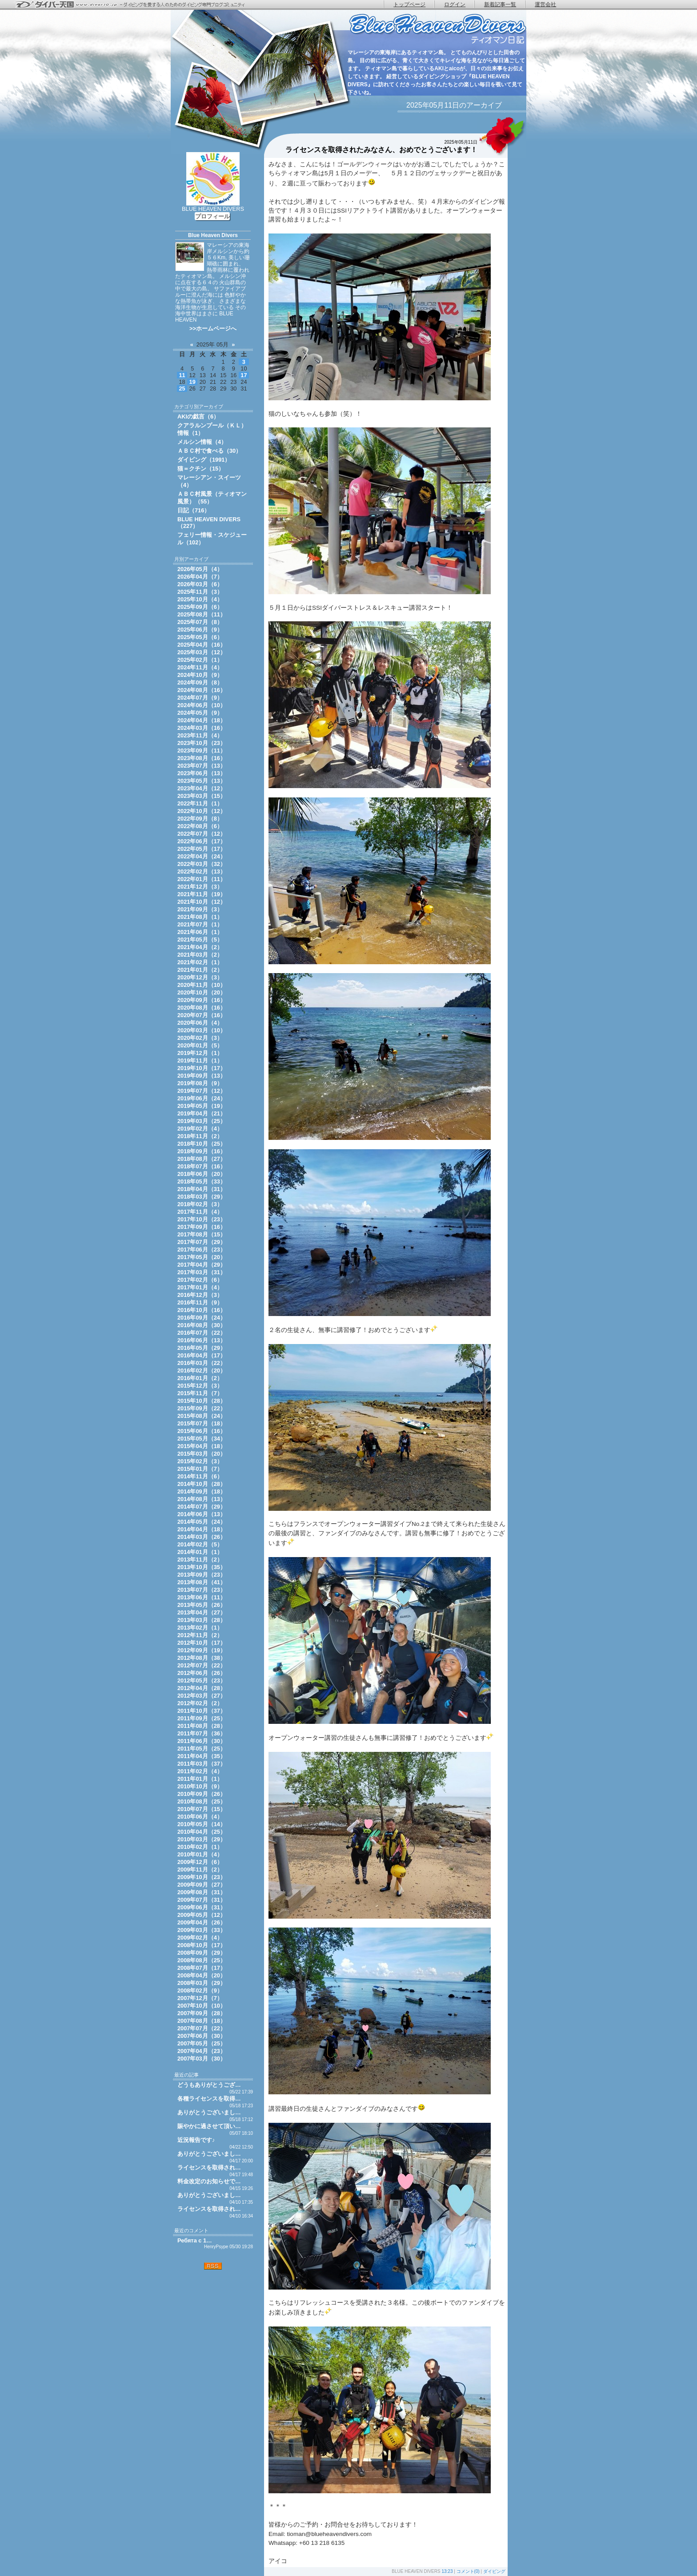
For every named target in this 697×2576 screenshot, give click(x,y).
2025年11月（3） (200, 591)
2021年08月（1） (200, 917)
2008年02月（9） (200, 1990)
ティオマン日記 (437, 29)
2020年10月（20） (201, 992)
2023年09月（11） (201, 750)
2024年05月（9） (200, 712)
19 (192, 381)
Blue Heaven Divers (213, 235)
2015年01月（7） (200, 1468)
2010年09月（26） (201, 1794)
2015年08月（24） (201, 1416)
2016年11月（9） (200, 1302)
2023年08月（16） (201, 758)
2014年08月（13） (201, 1499)
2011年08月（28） (201, 1726)
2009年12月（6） (200, 1862)
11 (182, 375)
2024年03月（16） (201, 727)
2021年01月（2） (200, 969)
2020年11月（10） (201, 985)
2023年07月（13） (201, 765)
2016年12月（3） (200, 1295)
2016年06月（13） (201, 1340)
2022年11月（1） (200, 803)
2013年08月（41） (201, 1582)
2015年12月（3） (200, 1385)
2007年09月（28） (201, 2013)
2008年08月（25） (201, 1960)
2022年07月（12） (201, 833)
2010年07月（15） (201, 1809)
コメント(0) (468, 2571)
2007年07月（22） (201, 2028)
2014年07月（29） (201, 1506)
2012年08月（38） (201, 1657)
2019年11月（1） (200, 1060)
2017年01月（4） (200, 1287)
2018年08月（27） (201, 1158)
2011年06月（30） (201, 1741)
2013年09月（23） (201, 1574)
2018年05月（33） (201, 1181)
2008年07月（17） (201, 1967)
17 (243, 375)
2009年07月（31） (201, 1899)
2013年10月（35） (201, 1567)
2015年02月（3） (200, 1461)
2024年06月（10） (201, 705)
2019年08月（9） (200, 1083)
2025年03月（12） (201, 652)
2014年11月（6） (200, 1476)
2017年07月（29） (201, 1242)
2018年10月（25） (201, 1143)
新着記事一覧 (500, 4)
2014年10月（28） (201, 1484)
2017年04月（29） (201, 1264)
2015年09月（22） (201, 1408)
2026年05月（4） (200, 569)
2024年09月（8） (200, 682)
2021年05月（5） (200, 939)
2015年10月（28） (201, 1400)
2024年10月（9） (200, 675)
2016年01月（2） (200, 1378)
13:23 (447, 2571)
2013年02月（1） (200, 1627)
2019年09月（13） (201, 1075)
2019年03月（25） (201, 1121)
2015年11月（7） (200, 1393)
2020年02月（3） (200, 1037)
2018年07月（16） (201, 1166)
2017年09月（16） (201, 1227)
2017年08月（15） (201, 1234)
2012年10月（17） (201, 1642)
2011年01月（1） (200, 1778)
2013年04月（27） (201, 1612)
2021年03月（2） (200, 954)
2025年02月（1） (200, 659)
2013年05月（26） (201, 1605)
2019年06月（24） (201, 1098)
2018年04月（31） (201, 1189)
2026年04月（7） (200, 576)
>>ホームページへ (212, 328)
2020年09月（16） (201, 1000)
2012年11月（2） (200, 1635)
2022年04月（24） (201, 856)
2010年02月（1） (200, 1846)
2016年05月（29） (201, 1347)
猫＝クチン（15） (200, 468)
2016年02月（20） (201, 1370)
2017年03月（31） (201, 1272)
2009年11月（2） (200, 1869)
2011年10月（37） (201, 1710)
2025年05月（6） (200, 637)
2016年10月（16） (201, 1310)
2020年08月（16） (201, 1007)
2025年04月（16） (201, 644)
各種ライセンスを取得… (209, 2098)
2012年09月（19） (201, 1650)
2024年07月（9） (200, 697)
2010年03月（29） (201, 1839)
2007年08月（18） (201, 2020)
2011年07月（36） (201, 1733)
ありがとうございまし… (209, 2112)
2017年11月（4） (200, 1211)
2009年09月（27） (201, 1884)
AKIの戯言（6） (198, 416)
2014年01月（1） (200, 1552)
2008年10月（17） (201, 1945)
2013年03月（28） (201, 1620)
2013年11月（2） (200, 1559)
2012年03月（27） (201, 1695)
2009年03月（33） (201, 1930)
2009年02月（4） (200, 1937)
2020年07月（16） (201, 1015)
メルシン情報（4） (202, 442)
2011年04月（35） (201, 1756)
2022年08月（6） (200, 826)
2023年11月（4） (200, 735)
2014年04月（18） (201, 1529)
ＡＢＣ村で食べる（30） (209, 450)
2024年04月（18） (201, 720)
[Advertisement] (213, 2327)
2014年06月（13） (201, 1514)
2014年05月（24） (201, 1521)
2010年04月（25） (201, 1831)
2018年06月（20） (201, 1174)
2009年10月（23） (201, 1877)
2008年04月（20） (201, 1975)
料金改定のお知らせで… (209, 2181)
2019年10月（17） (201, 1068)
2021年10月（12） (201, 901)
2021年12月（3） (200, 886)
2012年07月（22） (201, 1665)
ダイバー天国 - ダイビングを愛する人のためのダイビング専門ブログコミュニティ (135, 5)
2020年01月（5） (200, 1045)
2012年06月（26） (201, 1673)
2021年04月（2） (200, 947)
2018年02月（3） (200, 1204)
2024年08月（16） (201, 690)
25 (182, 388)
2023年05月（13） (201, 780)
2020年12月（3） (200, 977)
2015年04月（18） (201, 1446)
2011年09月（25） (201, 1718)
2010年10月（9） (200, 1786)
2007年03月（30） (201, 2058)
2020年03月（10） (201, 1030)
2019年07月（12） (201, 1090)
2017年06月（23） (201, 1249)
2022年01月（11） (201, 879)
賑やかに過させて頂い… (209, 2126)
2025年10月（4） (200, 599)
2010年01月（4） (200, 1854)
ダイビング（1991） (203, 459)
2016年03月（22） (201, 1363)
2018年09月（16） (201, 1151)
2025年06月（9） (200, 629)
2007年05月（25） (201, 2043)
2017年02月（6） (200, 1279)
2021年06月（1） (200, 932)
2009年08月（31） (201, 1892)
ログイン (454, 4)
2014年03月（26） (201, 1537)
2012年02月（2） (200, 1703)
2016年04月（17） (201, 1355)
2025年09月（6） (200, 607)
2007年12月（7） (200, 1998)
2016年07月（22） (201, 1332)
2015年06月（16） (201, 1431)
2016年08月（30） (201, 1325)
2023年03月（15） (201, 796)
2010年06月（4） (200, 1816)
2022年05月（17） (201, 848)
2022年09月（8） (200, 818)
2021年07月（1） (200, 924)
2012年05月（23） (201, 1680)
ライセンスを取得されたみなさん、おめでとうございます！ (381, 149)
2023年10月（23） (201, 743)
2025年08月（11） (201, 614)
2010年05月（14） (201, 1824)
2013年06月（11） (201, 1597)
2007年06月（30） (201, 2036)
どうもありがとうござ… (209, 2084)
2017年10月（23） (201, 1219)
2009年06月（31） (201, 1907)
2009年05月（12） (201, 1915)
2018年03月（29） (201, 1196)
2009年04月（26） (201, 1922)
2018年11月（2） (200, 1136)
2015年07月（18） (201, 1423)
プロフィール (212, 216)
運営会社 (545, 4)
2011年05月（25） (201, 1748)
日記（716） (193, 510)
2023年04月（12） (201, 788)
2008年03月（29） (201, 1983)
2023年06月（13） (201, 773)
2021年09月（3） (200, 909)
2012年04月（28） (201, 1688)
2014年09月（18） (201, 1491)
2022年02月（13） (201, 871)
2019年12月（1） (200, 1053)
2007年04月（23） (201, 2051)
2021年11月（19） (201, 894)
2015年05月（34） (201, 1438)
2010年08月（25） (201, 1801)
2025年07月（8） (200, 622)
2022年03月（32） (201, 864)
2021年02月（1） (200, 962)
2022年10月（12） (201, 811)
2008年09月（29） (201, 1952)
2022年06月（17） (201, 841)
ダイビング (494, 2571)
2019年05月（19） (201, 1106)
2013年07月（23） (201, 1589)
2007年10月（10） (201, 2005)
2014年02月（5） (200, 1544)
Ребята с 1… (194, 2240)
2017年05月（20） (201, 1257)
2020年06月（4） (200, 1022)
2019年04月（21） (201, 1113)
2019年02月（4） (200, 1128)
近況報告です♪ (196, 2140)
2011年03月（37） (201, 1763)
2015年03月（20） (201, 1453)
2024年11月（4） (200, 667)
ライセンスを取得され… (209, 2167)
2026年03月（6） (200, 584)
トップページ (409, 4)
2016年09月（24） (201, 1317)
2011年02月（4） (200, 1771)
